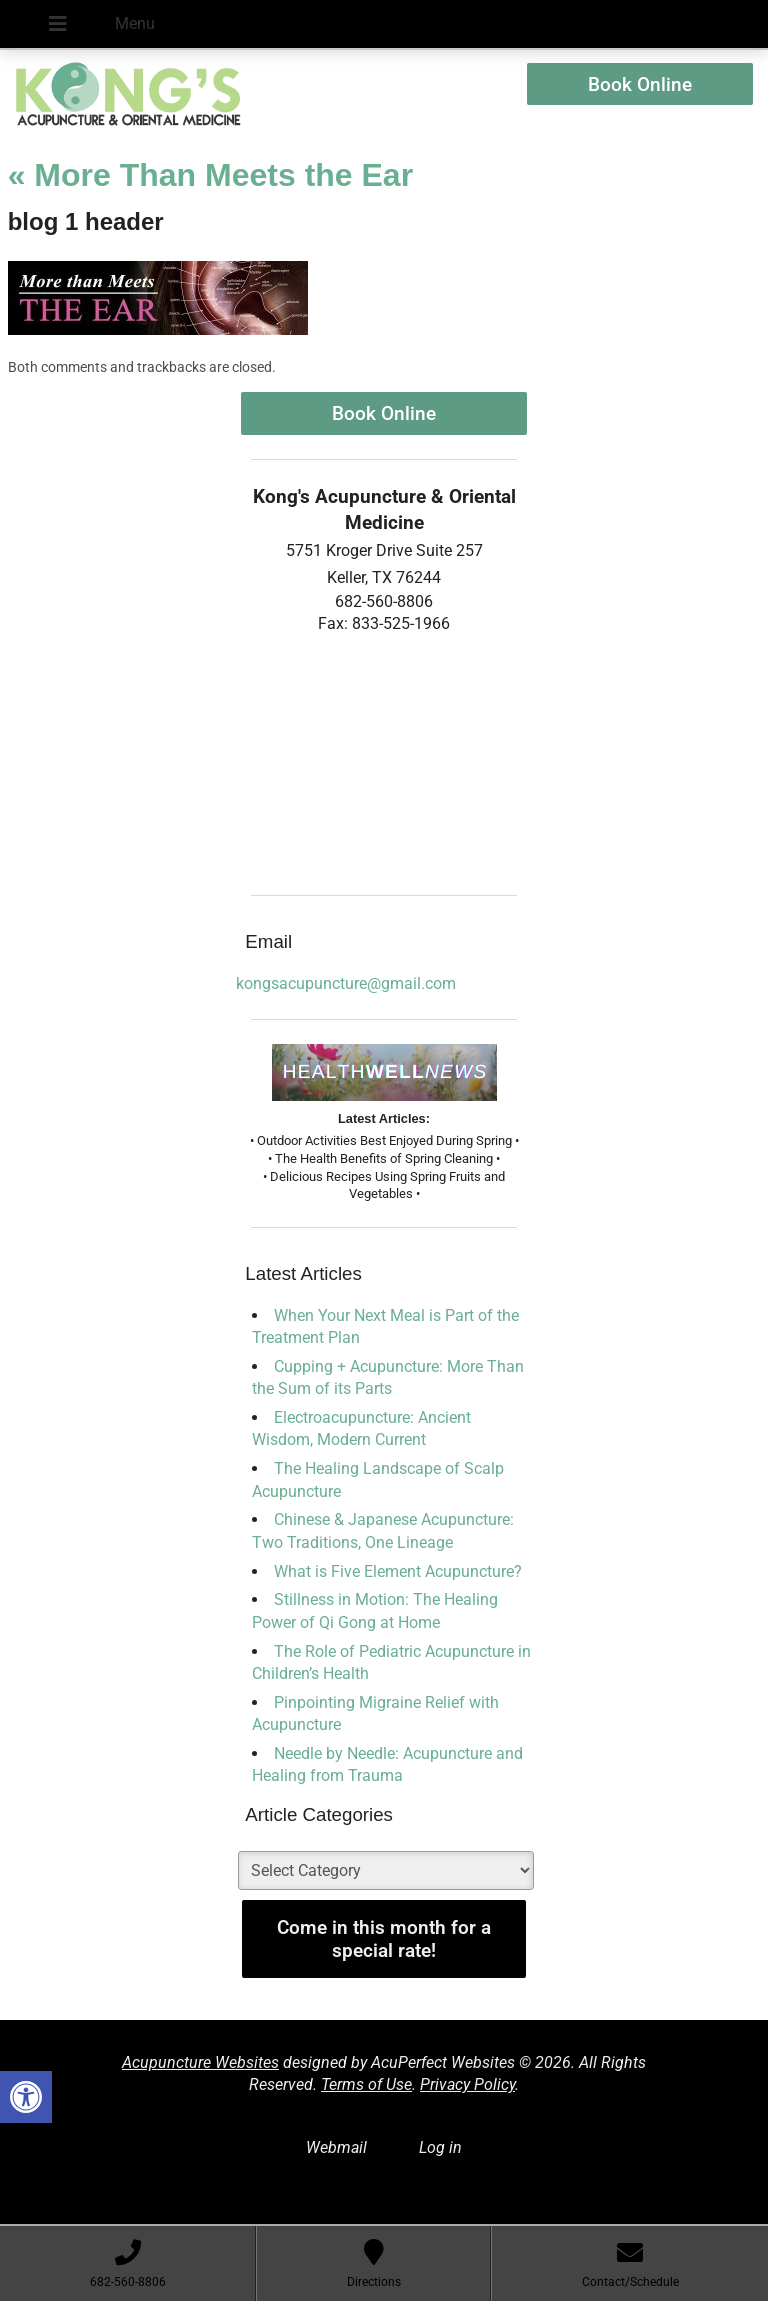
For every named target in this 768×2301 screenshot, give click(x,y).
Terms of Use (366, 2084)
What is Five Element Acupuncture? (398, 1571)
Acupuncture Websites (200, 2062)
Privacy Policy (467, 2084)
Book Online (640, 84)
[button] (26, 2097)
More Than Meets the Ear (210, 175)
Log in (440, 2147)
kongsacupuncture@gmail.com (346, 983)
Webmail (336, 2147)
